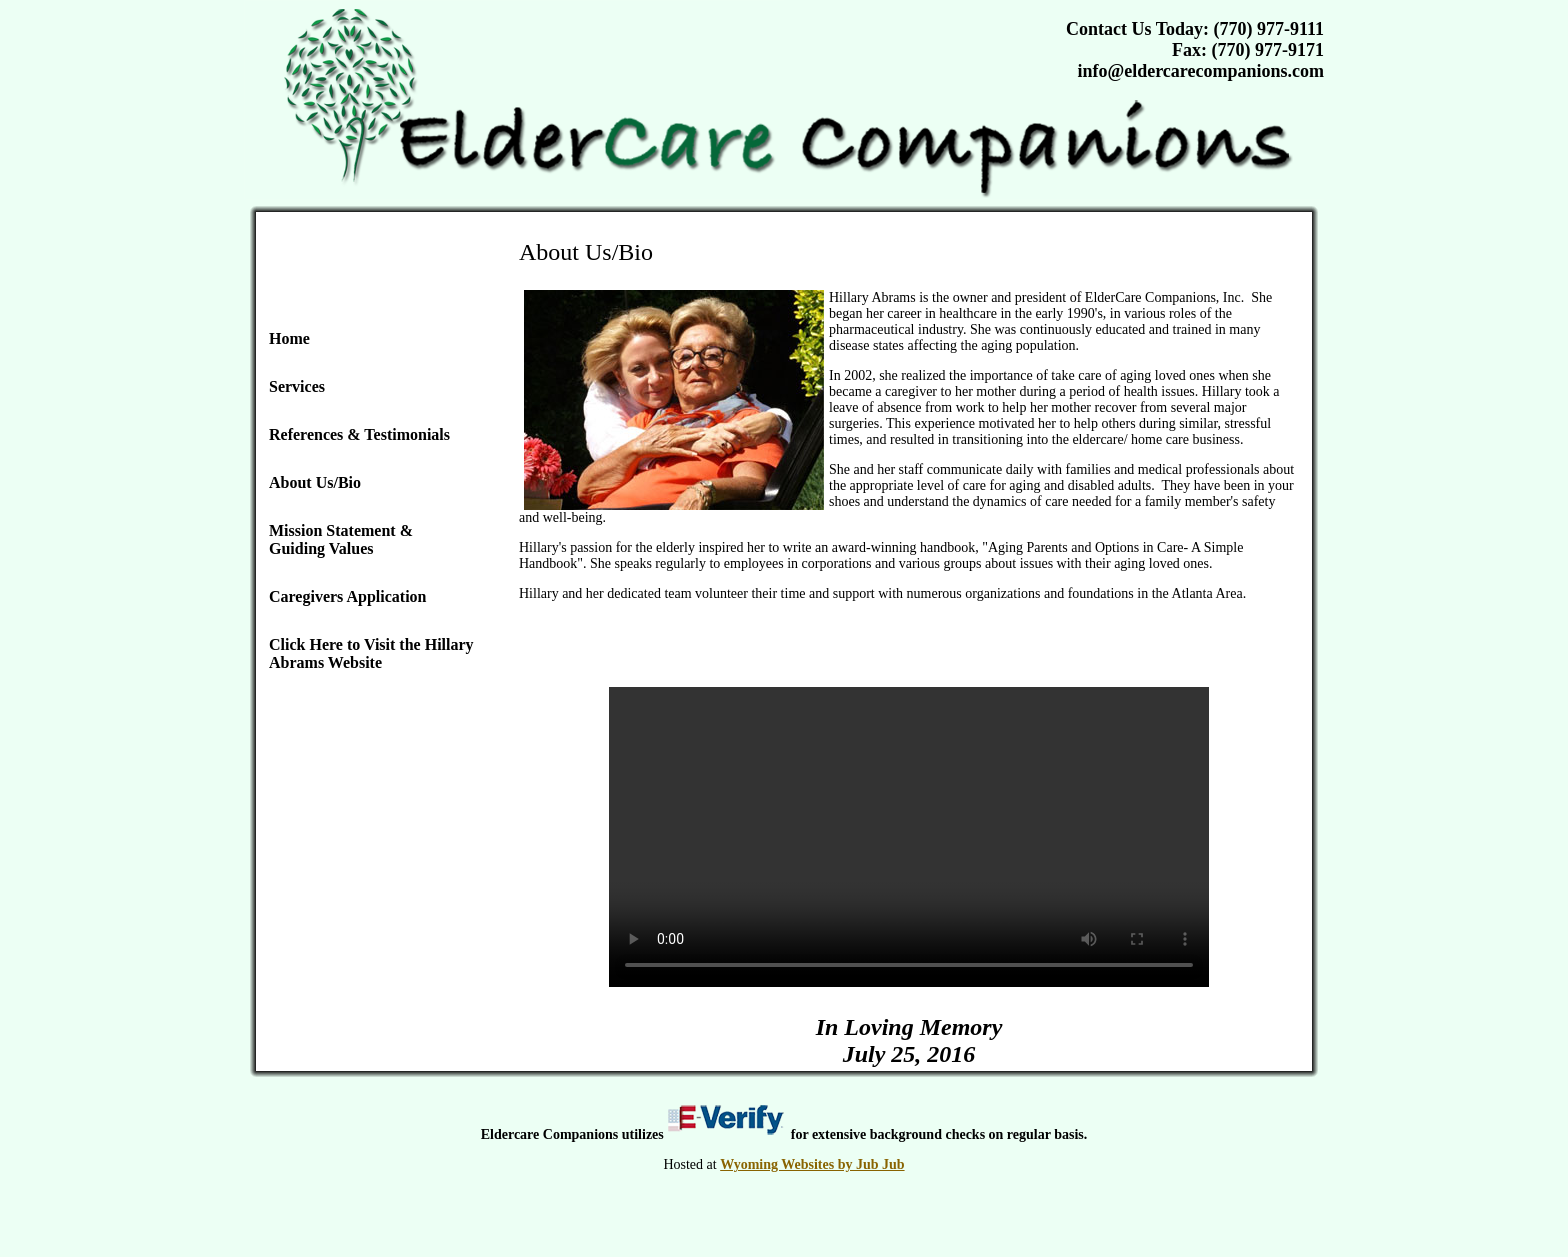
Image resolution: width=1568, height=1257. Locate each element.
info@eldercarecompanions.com (1200, 71)
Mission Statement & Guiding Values (341, 539)
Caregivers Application (347, 596)
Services (297, 386)
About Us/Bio (315, 482)
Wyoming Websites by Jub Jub (812, 1164)
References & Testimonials (359, 434)
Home (289, 338)
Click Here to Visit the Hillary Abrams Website (371, 653)
